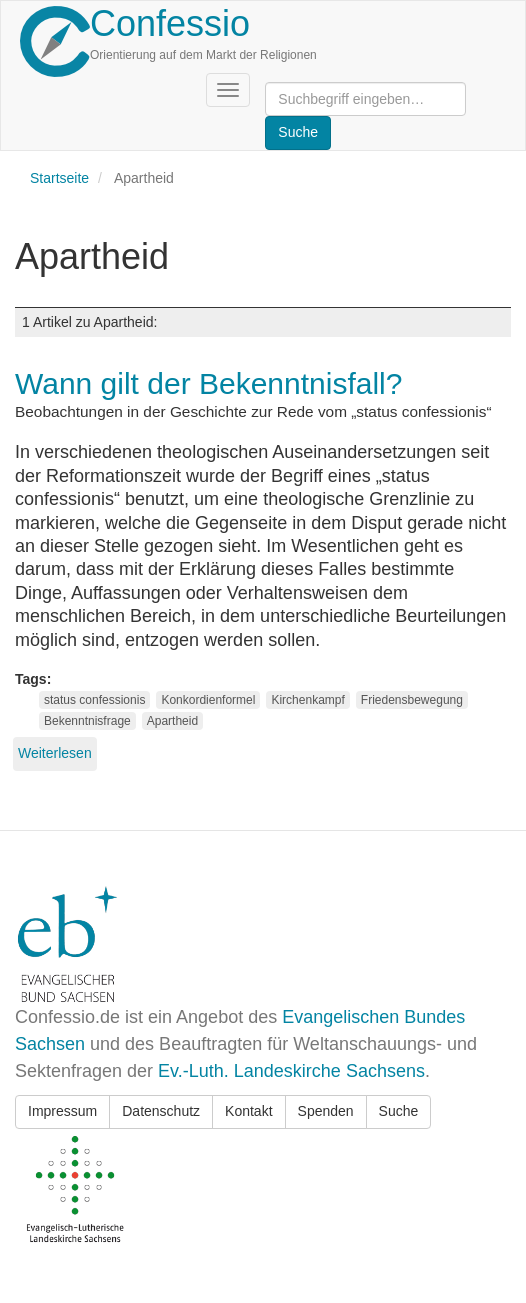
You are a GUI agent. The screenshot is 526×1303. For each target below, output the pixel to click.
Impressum (62, 1111)
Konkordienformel (208, 700)
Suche (399, 1111)
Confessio (170, 23)
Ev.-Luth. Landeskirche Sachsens (291, 1071)
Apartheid (172, 721)
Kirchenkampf (307, 700)
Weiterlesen (55, 753)
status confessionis (94, 700)
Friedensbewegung (412, 700)
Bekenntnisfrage (87, 721)
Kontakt (248, 1111)
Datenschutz (161, 1111)
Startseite (59, 178)
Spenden (326, 1111)
